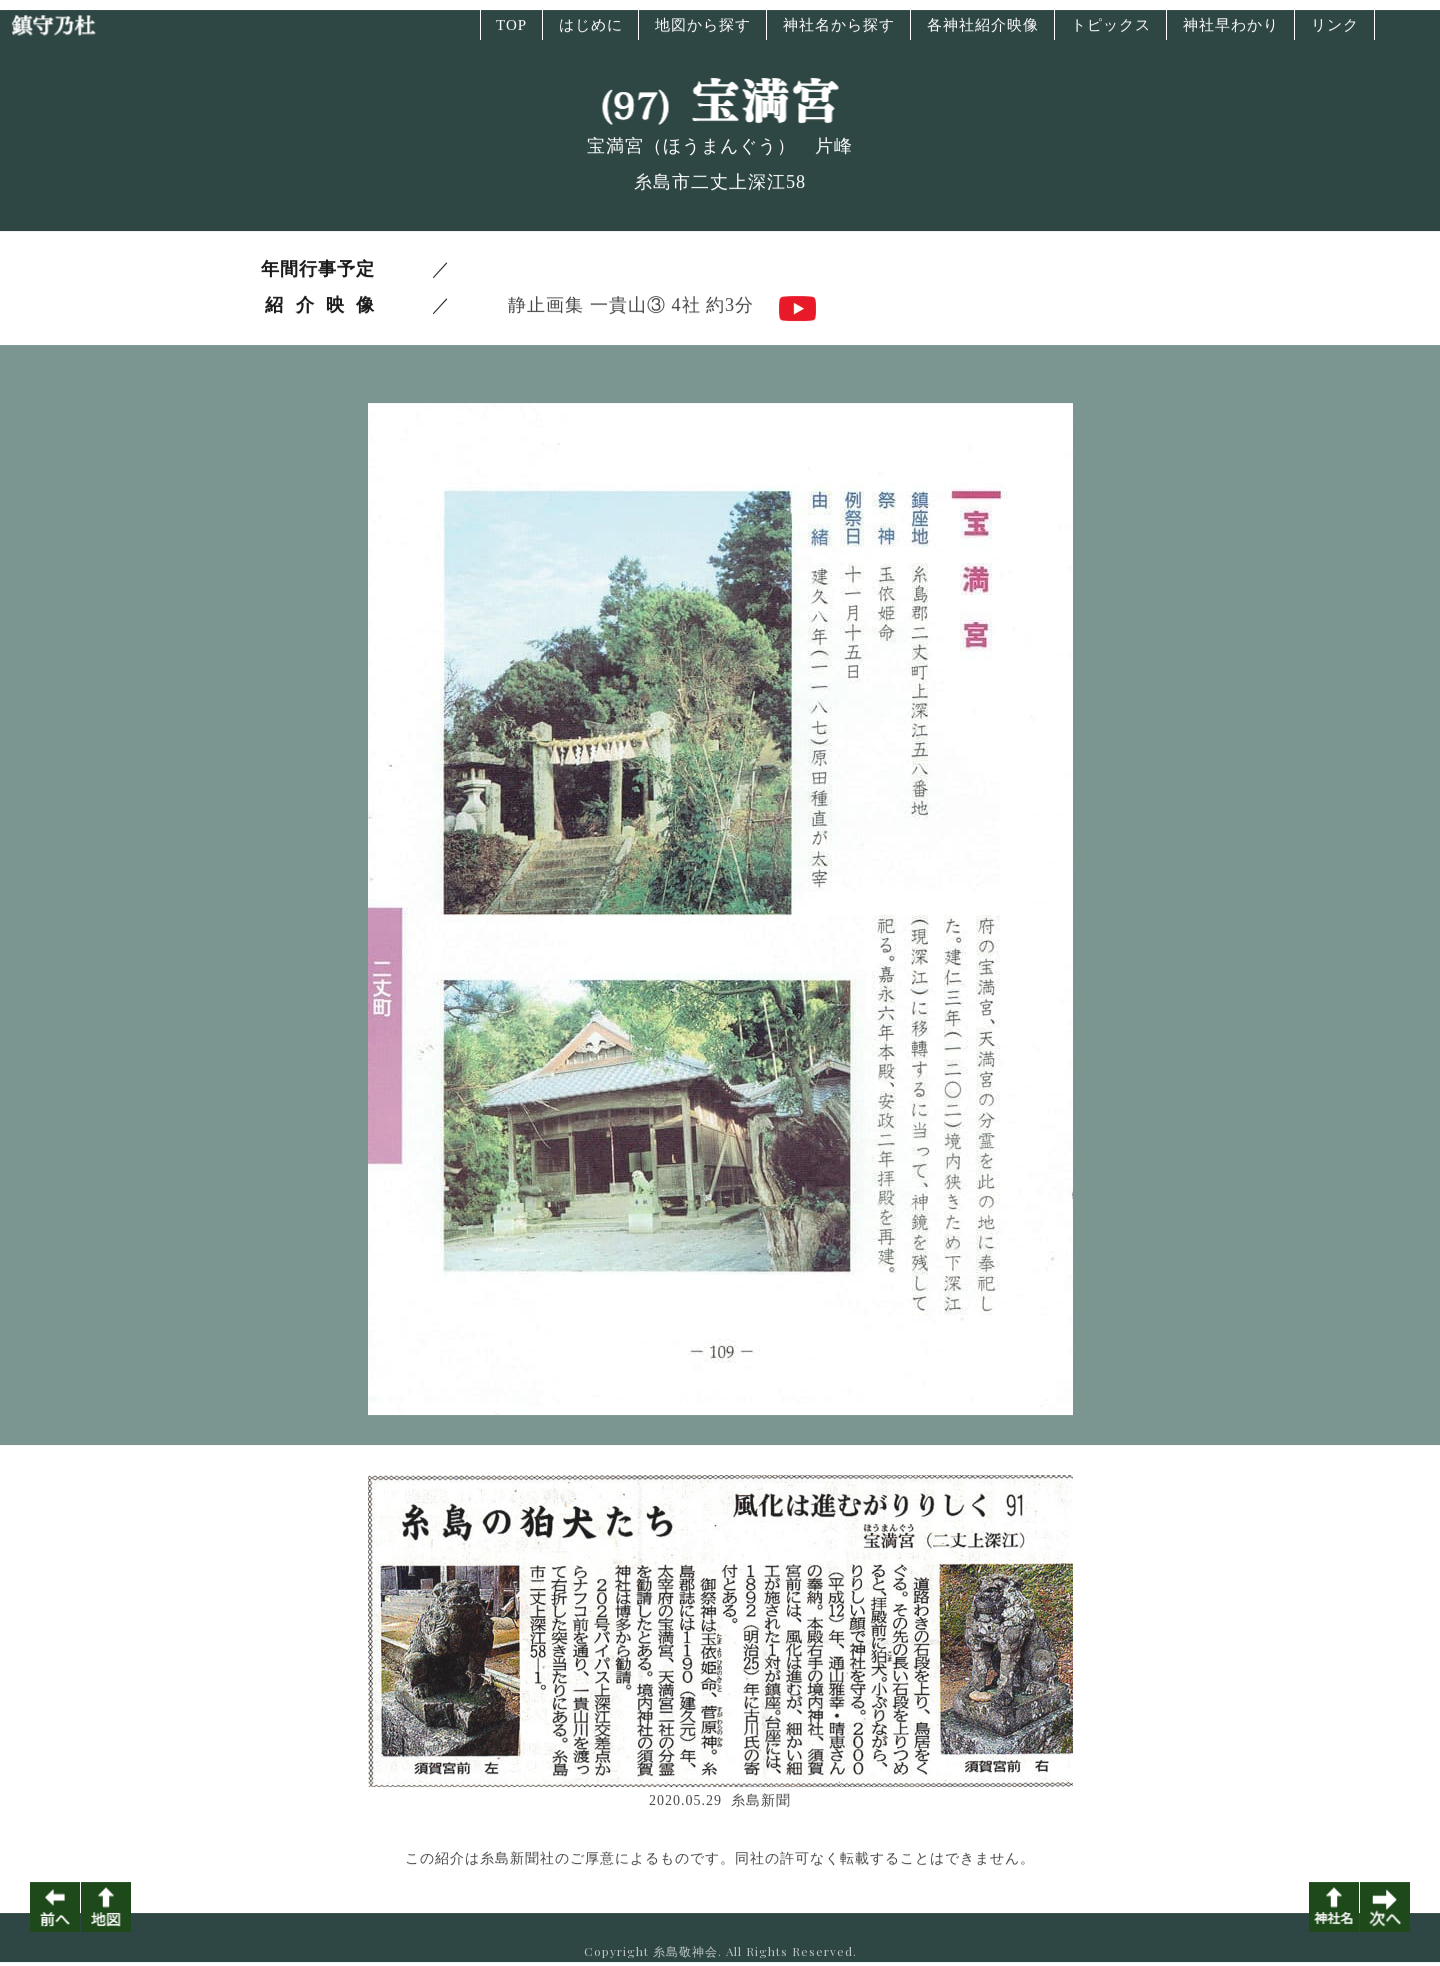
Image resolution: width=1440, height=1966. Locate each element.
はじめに (591, 33)
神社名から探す (839, 33)
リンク (1335, 33)
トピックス (1111, 33)
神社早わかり (1231, 33)
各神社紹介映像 (983, 33)
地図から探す (703, 33)
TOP (511, 33)
